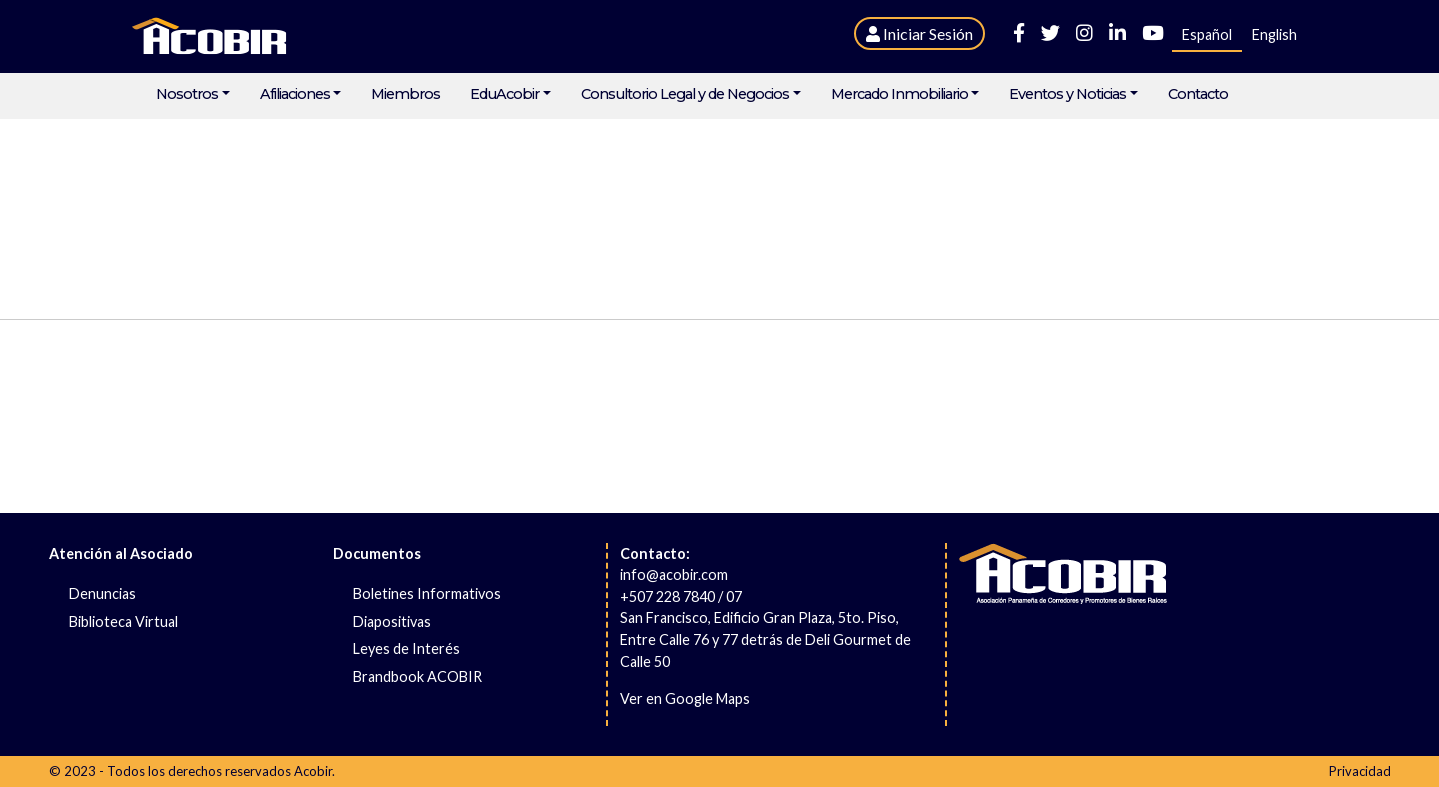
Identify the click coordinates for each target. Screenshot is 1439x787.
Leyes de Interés (406, 648)
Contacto (1198, 94)
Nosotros (187, 94)
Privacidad (1360, 771)
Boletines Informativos (427, 593)
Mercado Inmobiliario (899, 94)
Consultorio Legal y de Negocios (685, 94)
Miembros (405, 94)
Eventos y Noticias (1067, 94)
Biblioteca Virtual (123, 621)
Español (1207, 34)
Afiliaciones (295, 94)
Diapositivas (392, 621)
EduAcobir (504, 94)
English (1274, 34)
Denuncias (102, 593)
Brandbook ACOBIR (417, 676)
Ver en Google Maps (685, 698)
